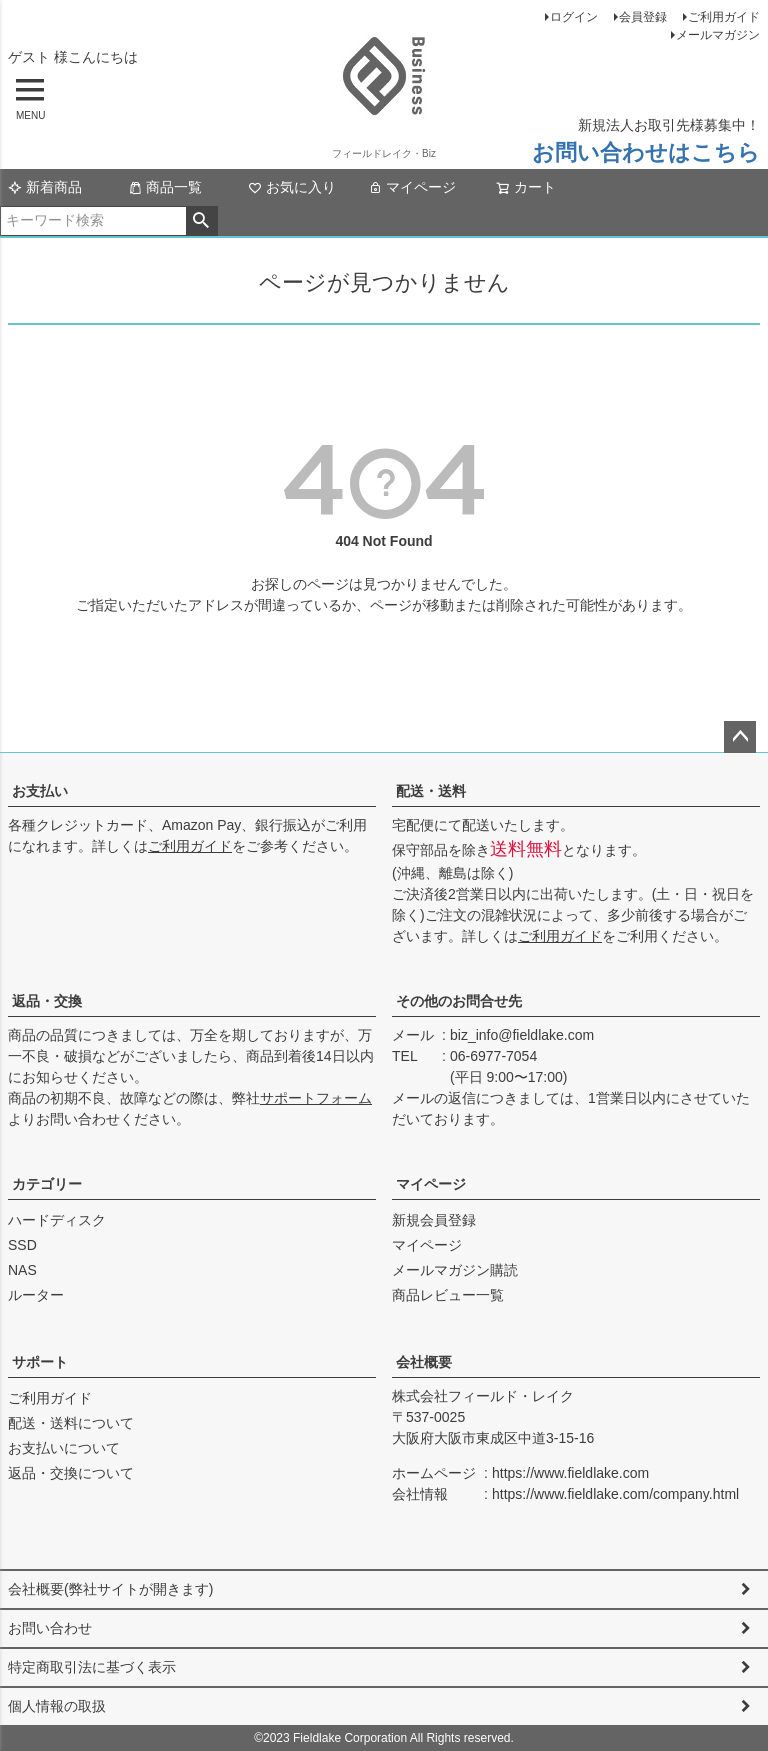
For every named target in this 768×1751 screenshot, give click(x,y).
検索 (201, 221)
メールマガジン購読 (455, 1270)
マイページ (412, 187)
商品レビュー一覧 (448, 1295)
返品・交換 (47, 1001)
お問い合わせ (50, 1628)
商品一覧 (165, 187)
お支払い (40, 791)
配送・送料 (431, 791)
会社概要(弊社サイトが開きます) (110, 1589)
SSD (22, 1245)
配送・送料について (71, 1423)
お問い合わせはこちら (646, 152)
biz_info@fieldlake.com (522, 1035)
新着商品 (45, 187)
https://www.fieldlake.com (570, 1473)
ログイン (574, 17)
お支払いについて (64, 1448)
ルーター (36, 1295)
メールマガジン (718, 35)
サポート (40, 1362)
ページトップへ (740, 737)
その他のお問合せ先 (459, 1001)
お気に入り (292, 187)
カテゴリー (47, 1184)
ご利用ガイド (724, 17)
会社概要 (424, 1362)
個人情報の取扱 (57, 1706)
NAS (22, 1270)
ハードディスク (57, 1220)
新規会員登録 (434, 1220)
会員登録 (643, 17)
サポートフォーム (316, 1098)
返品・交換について (71, 1473)
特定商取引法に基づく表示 (92, 1667)
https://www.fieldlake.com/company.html (615, 1494)
